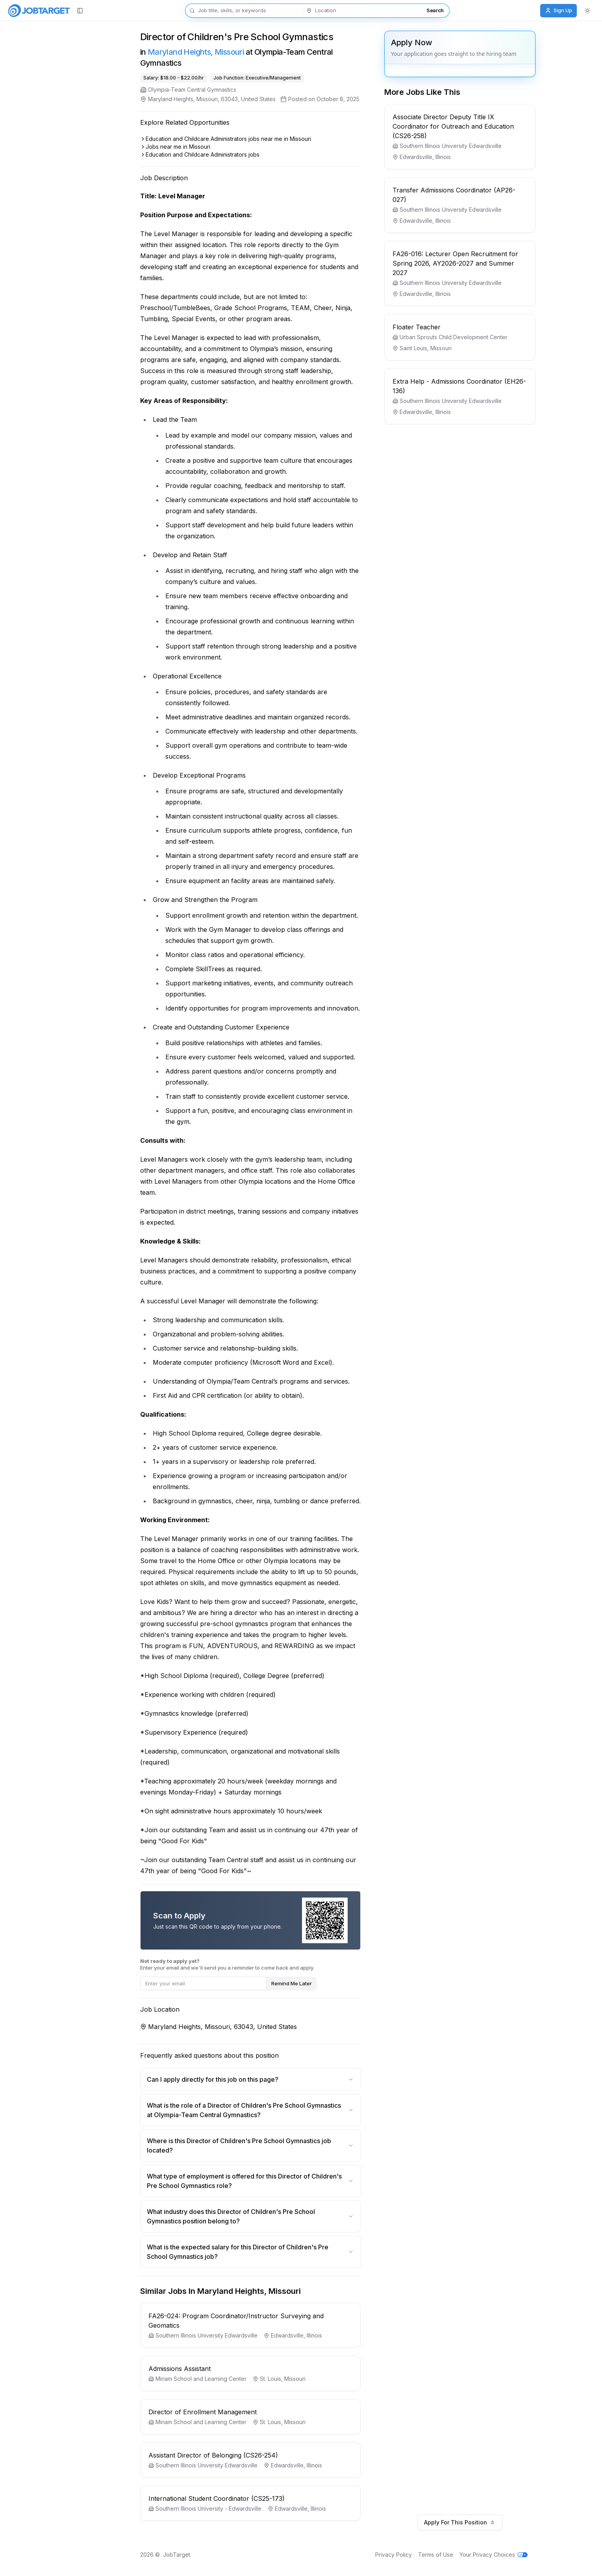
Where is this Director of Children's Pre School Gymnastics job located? (265, 2145)
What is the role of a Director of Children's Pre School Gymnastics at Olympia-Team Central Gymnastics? (265, 2110)
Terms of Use (450, 2554)
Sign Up (558, 10)
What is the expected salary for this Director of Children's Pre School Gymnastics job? (265, 2251)
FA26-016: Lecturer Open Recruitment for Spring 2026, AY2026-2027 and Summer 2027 (470, 263)
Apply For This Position (474, 2522)
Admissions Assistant (194, 2369)
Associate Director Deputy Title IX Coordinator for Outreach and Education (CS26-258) (467, 126)
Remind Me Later (306, 1983)
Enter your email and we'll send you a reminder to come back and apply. (242, 1964)
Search (435, 10)
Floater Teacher (431, 327)
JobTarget (191, 2554)
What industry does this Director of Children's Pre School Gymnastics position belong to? (265, 2216)
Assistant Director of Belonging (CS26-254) (228, 2455)
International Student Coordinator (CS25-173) (231, 2498)
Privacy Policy (408, 2554)
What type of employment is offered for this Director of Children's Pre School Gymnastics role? (265, 2181)
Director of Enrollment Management (217, 2412)
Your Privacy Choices (508, 2554)
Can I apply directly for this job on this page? (265, 2079)
